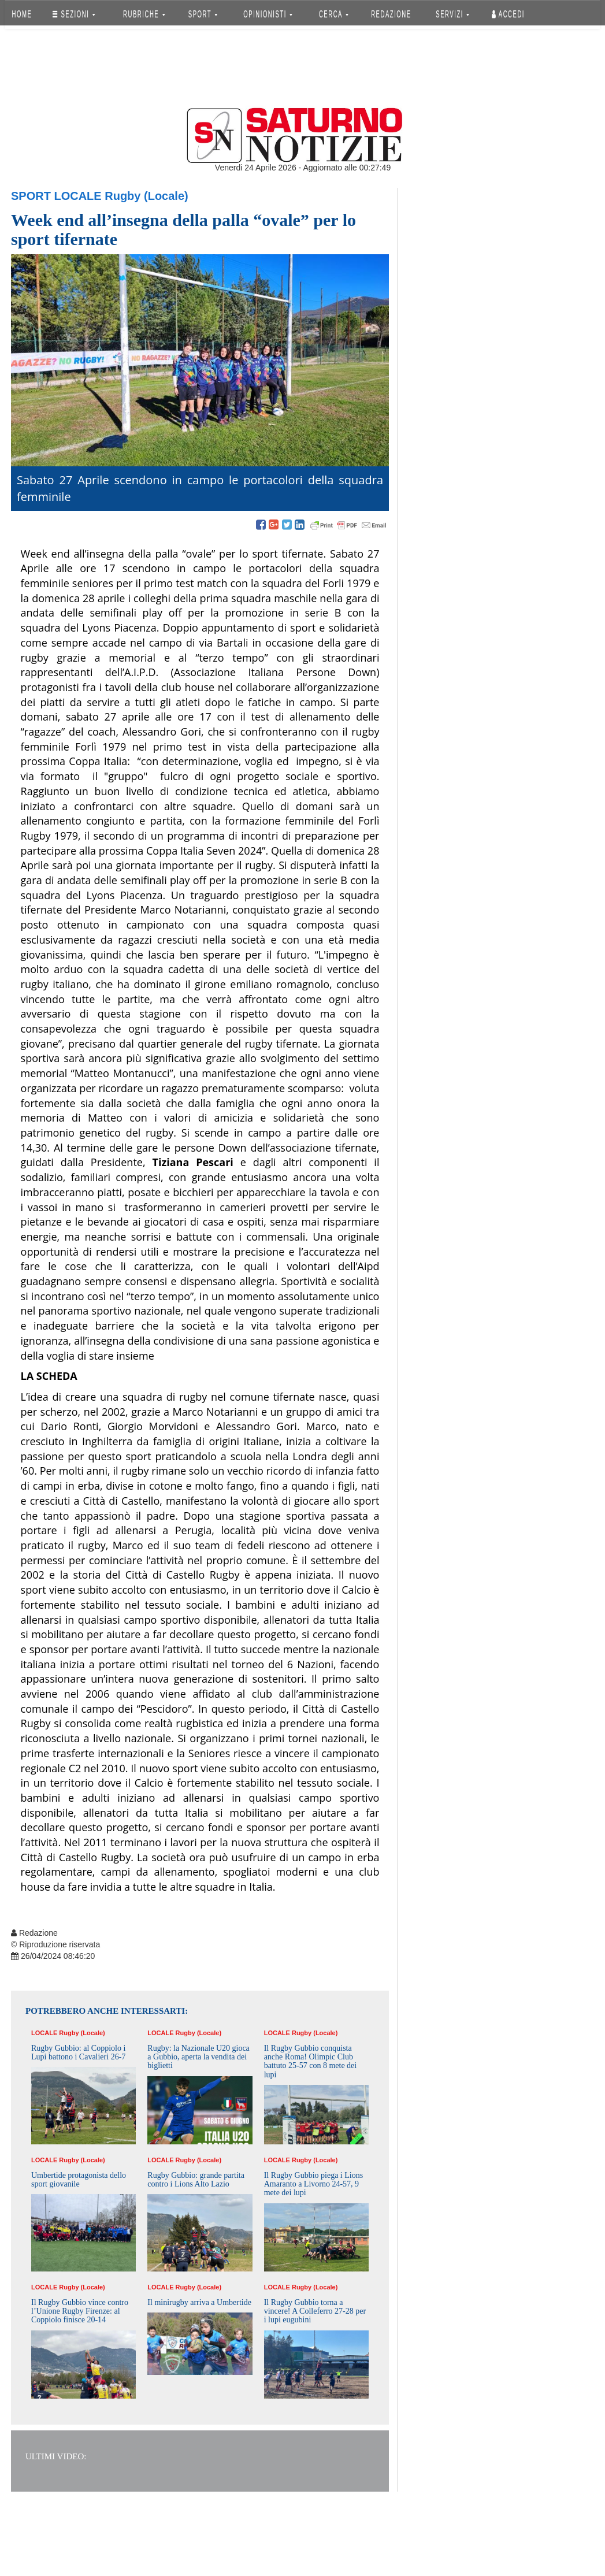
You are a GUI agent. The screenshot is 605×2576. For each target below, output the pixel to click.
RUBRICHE (144, 14)
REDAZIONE (391, 14)
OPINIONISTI (268, 14)
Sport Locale (56, 196)
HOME (22, 14)
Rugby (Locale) (146, 196)
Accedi (508, 14)
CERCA (333, 14)
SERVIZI (452, 14)
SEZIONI (74, 14)
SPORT (202, 14)
